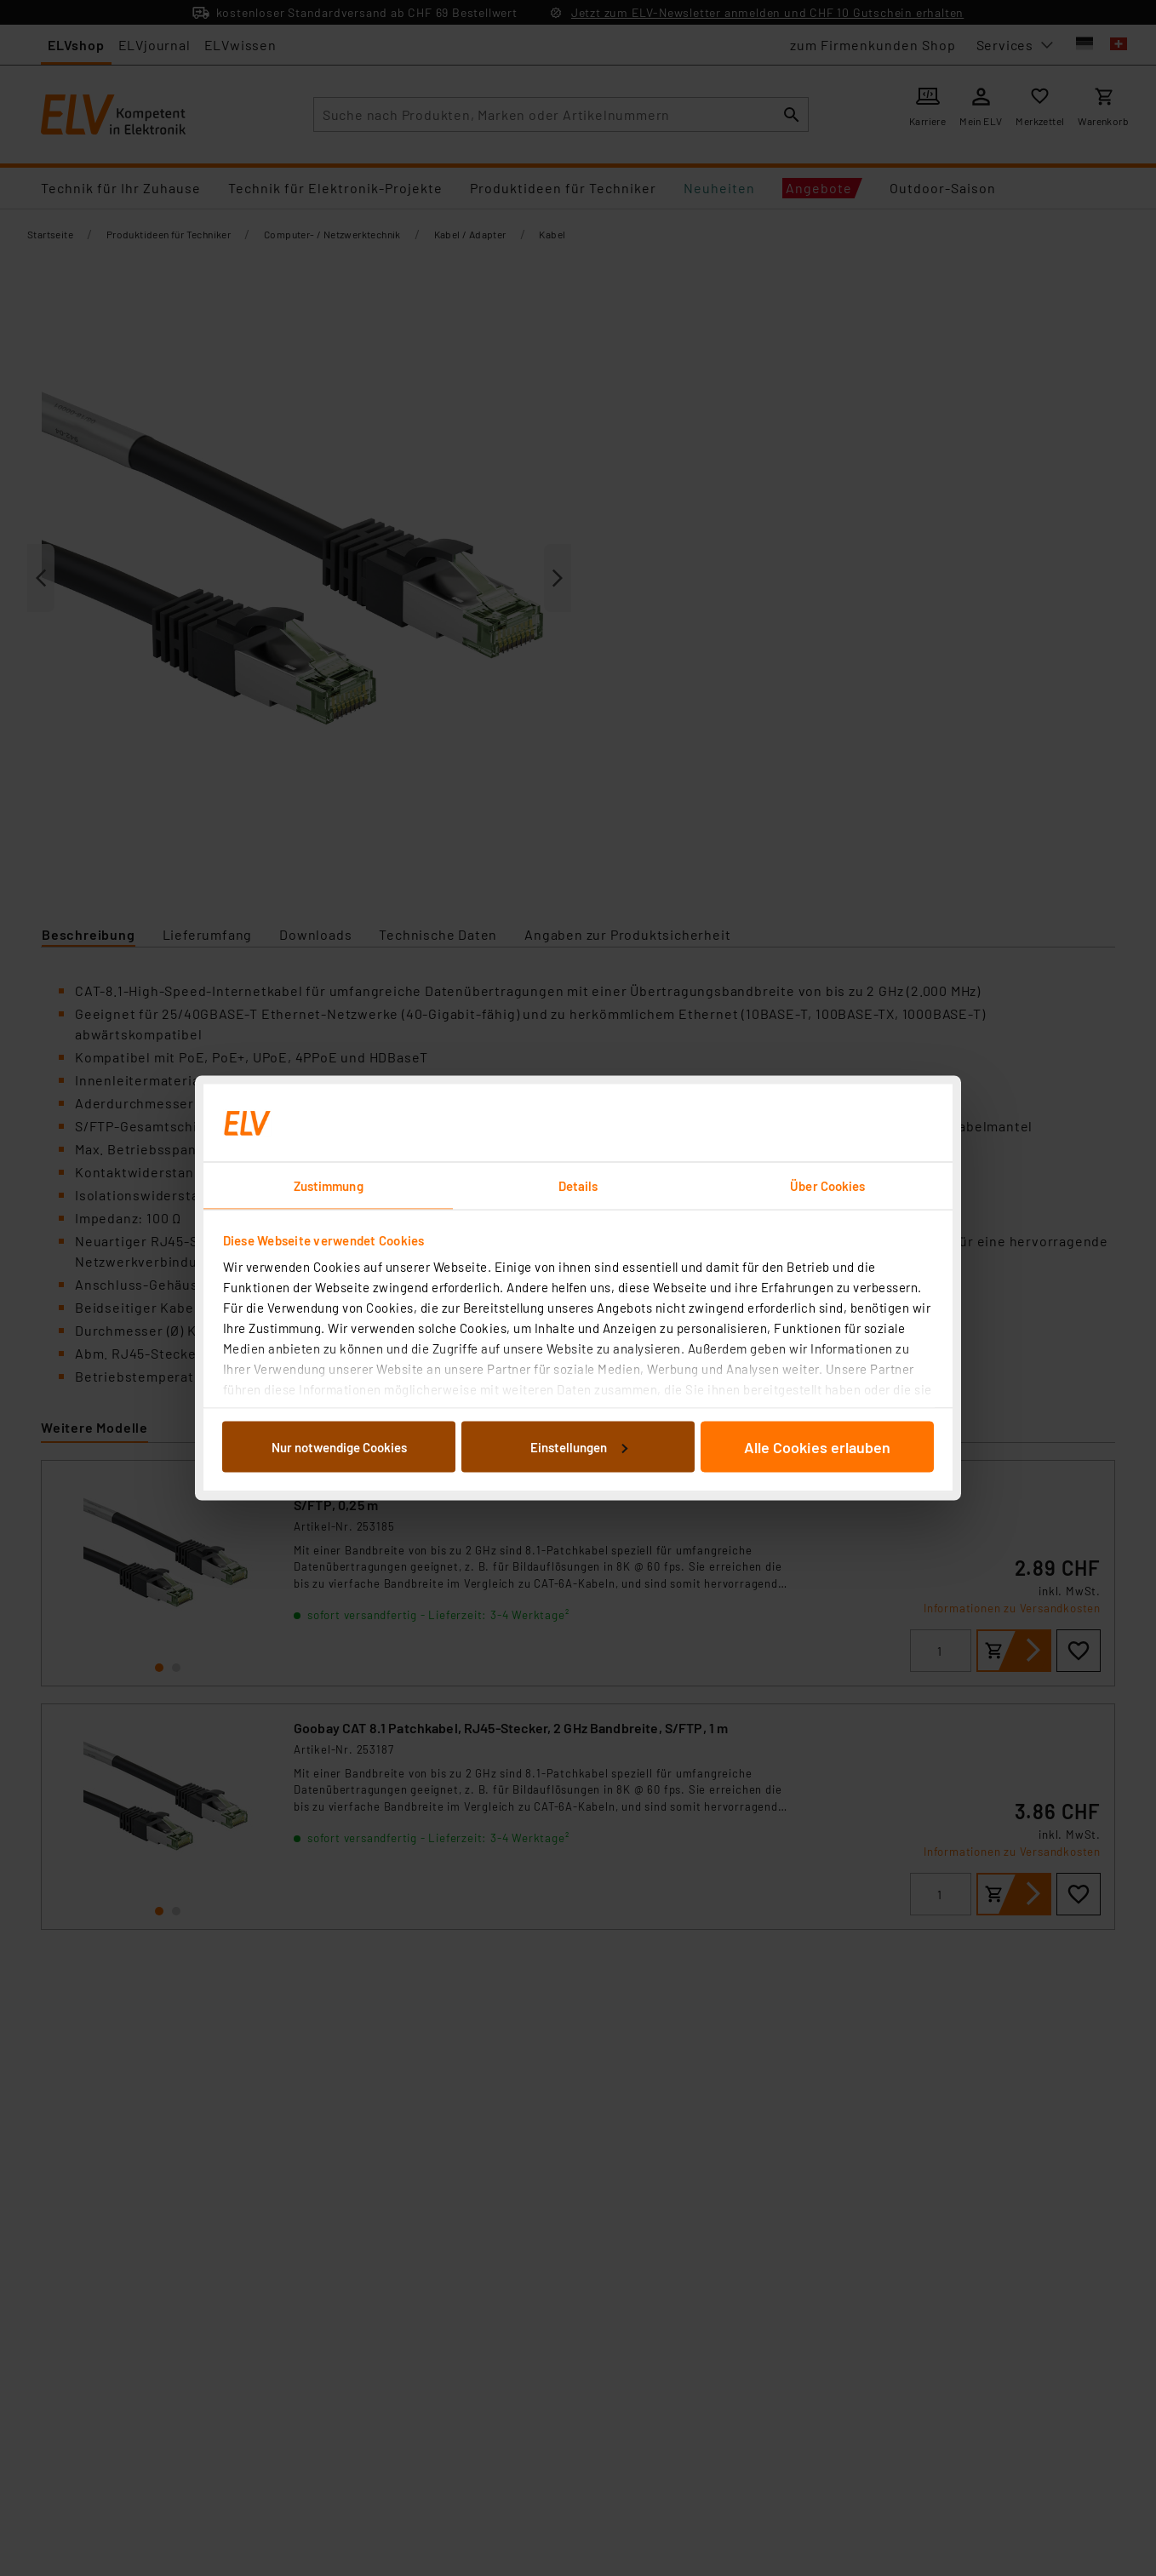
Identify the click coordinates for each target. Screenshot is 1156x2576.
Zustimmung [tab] (328, 1186)
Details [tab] (578, 1186)
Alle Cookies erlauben (817, 1446)
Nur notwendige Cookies (339, 1446)
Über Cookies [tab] (827, 1186)
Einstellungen (578, 1446)
